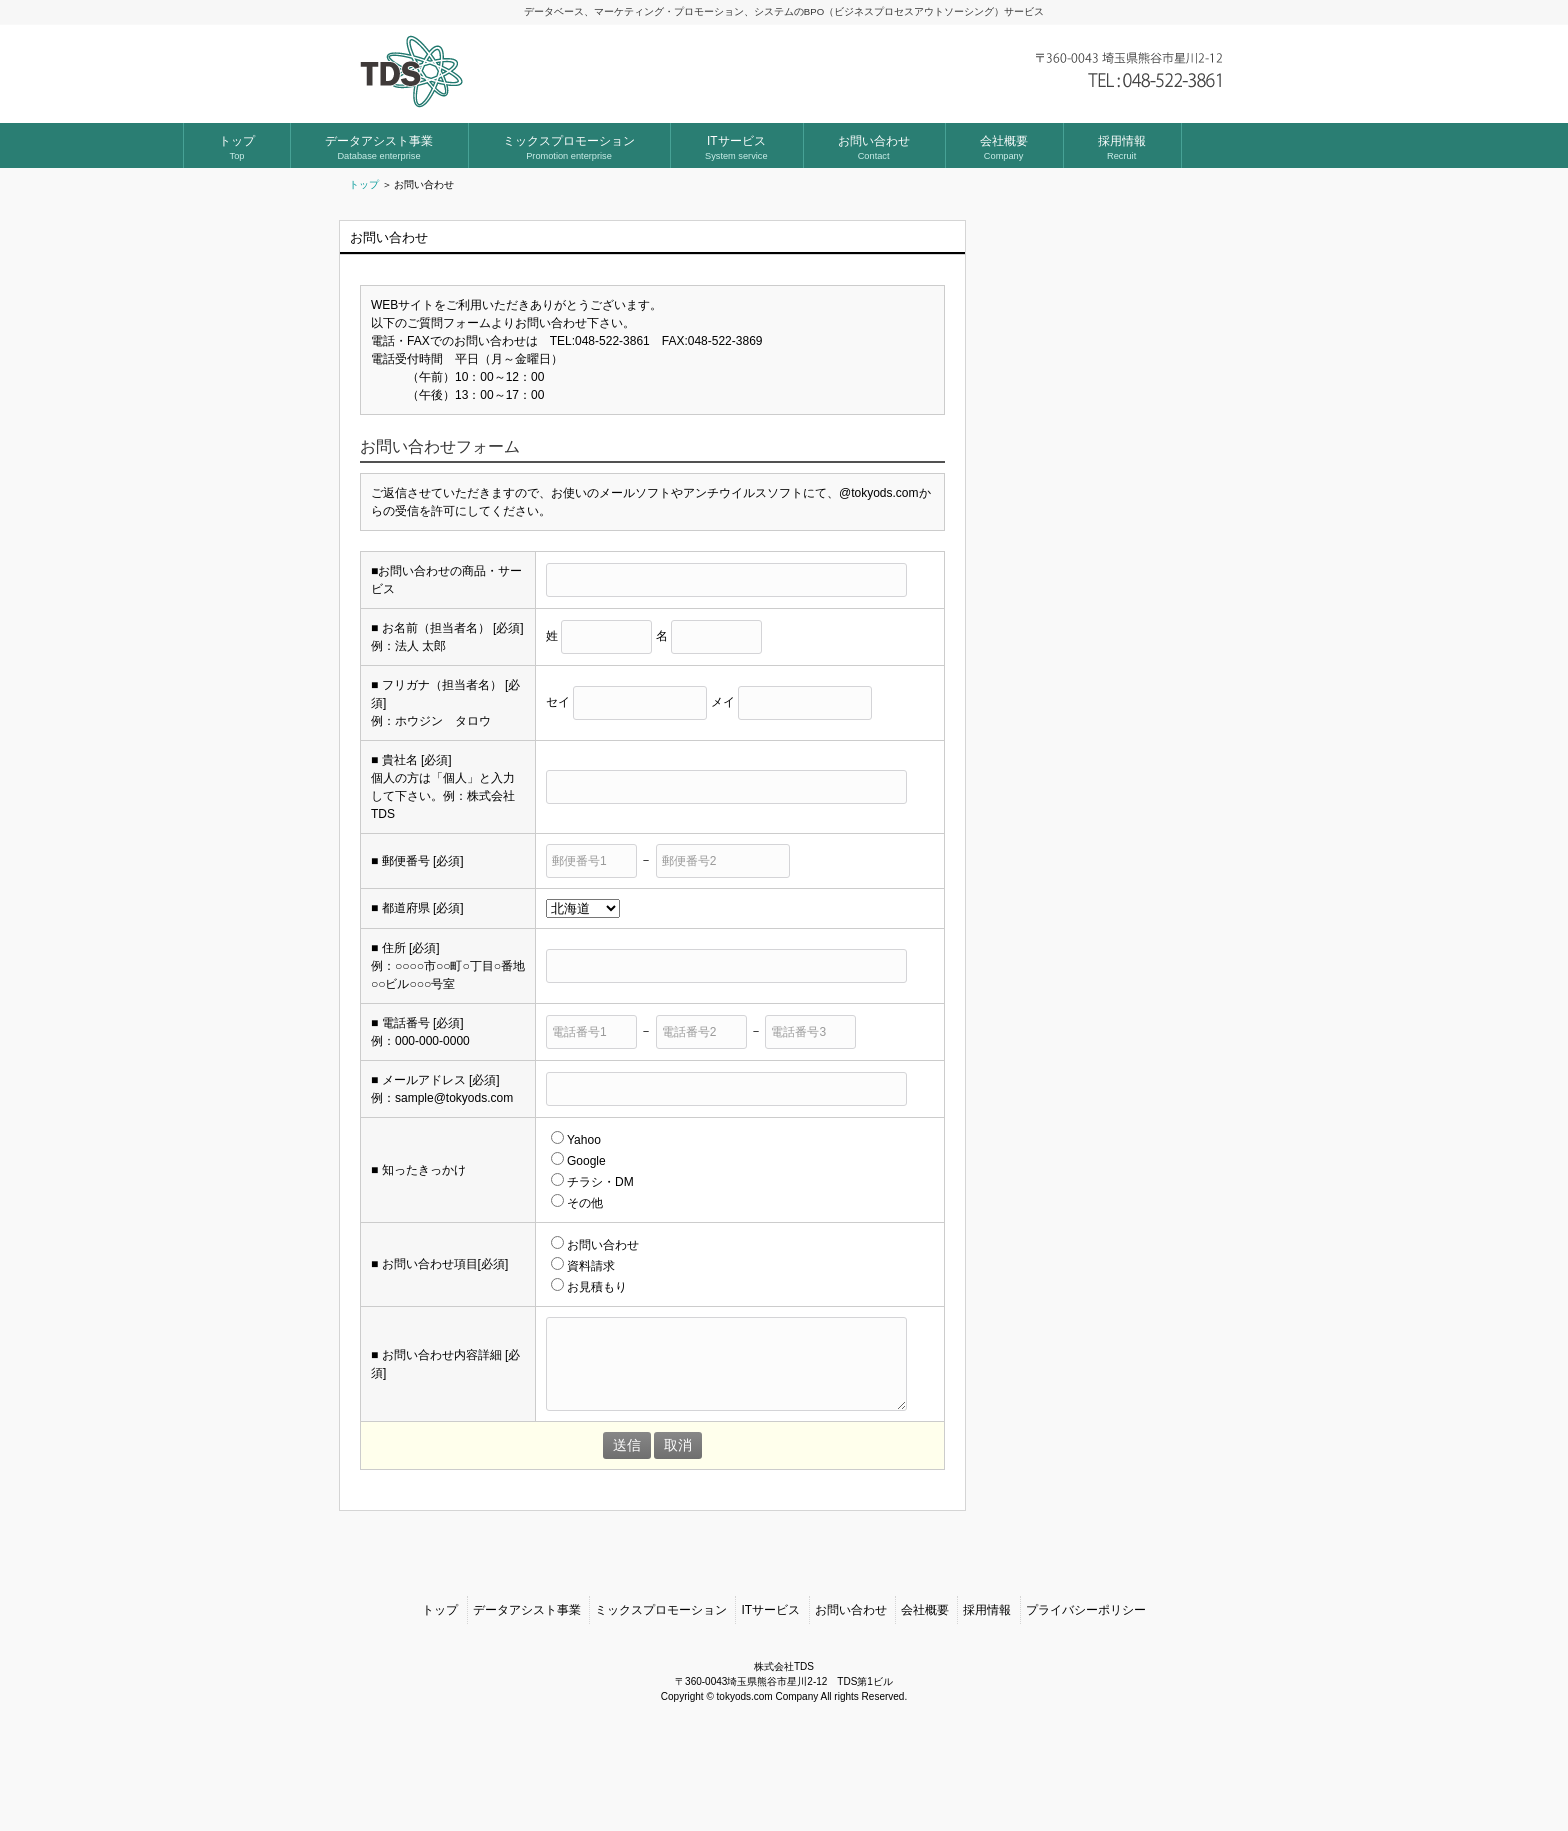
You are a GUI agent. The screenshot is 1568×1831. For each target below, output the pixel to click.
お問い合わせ (851, 1700)
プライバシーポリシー (1086, 1700)
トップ (364, 184)
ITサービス (770, 1700)
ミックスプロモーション (661, 1700)
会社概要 (925, 1700)
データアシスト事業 (527, 1700)
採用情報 (987, 1700)
